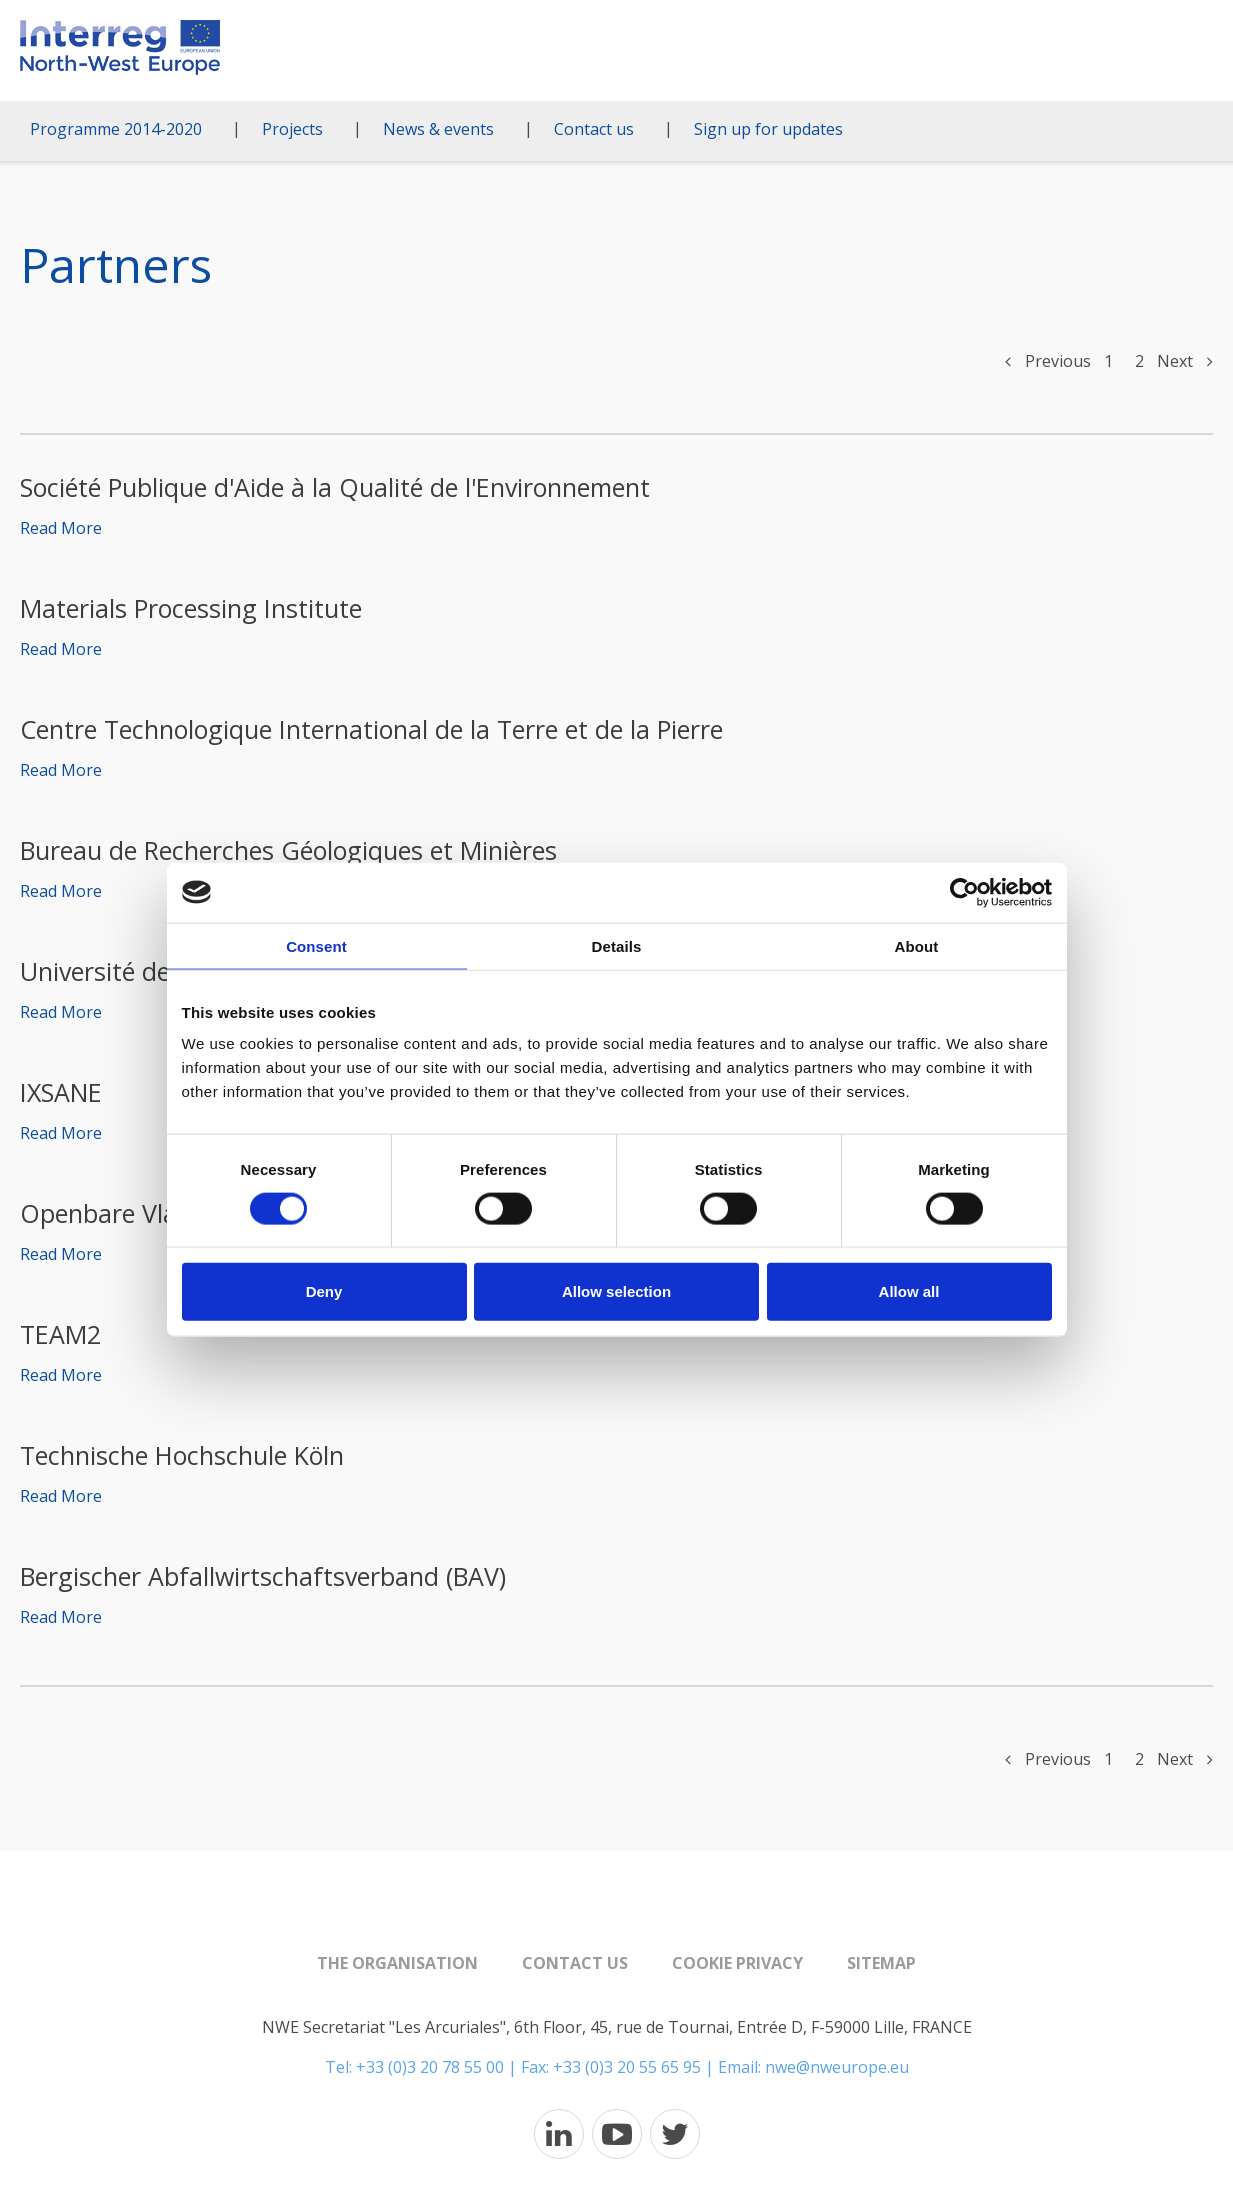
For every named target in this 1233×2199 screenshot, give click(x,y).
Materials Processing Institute (191, 608)
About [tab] (917, 945)
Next (1185, 361)
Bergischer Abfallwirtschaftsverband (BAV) (263, 1576)
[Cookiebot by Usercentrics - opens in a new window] (964, 892)
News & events (438, 129)
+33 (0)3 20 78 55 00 (430, 2067)
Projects (292, 129)
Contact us (594, 129)
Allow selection (616, 1291)
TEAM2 (60, 1334)
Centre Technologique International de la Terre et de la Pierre (371, 729)
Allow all (909, 1291)
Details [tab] (617, 945)
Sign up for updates (768, 129)
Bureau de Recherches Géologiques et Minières (288, 850)
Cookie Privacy (737, 1963)
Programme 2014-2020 (116, 129)
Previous (1048, 361)
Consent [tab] (316, 945)
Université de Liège (128, 971)
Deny (324, 1291)
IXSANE (61, 1092)
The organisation (397, 1963)
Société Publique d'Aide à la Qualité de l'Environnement (335, 487)
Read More (61, 528)
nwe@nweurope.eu (837, 2067)
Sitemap (881, 1963)
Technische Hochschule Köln (182, 1455)
